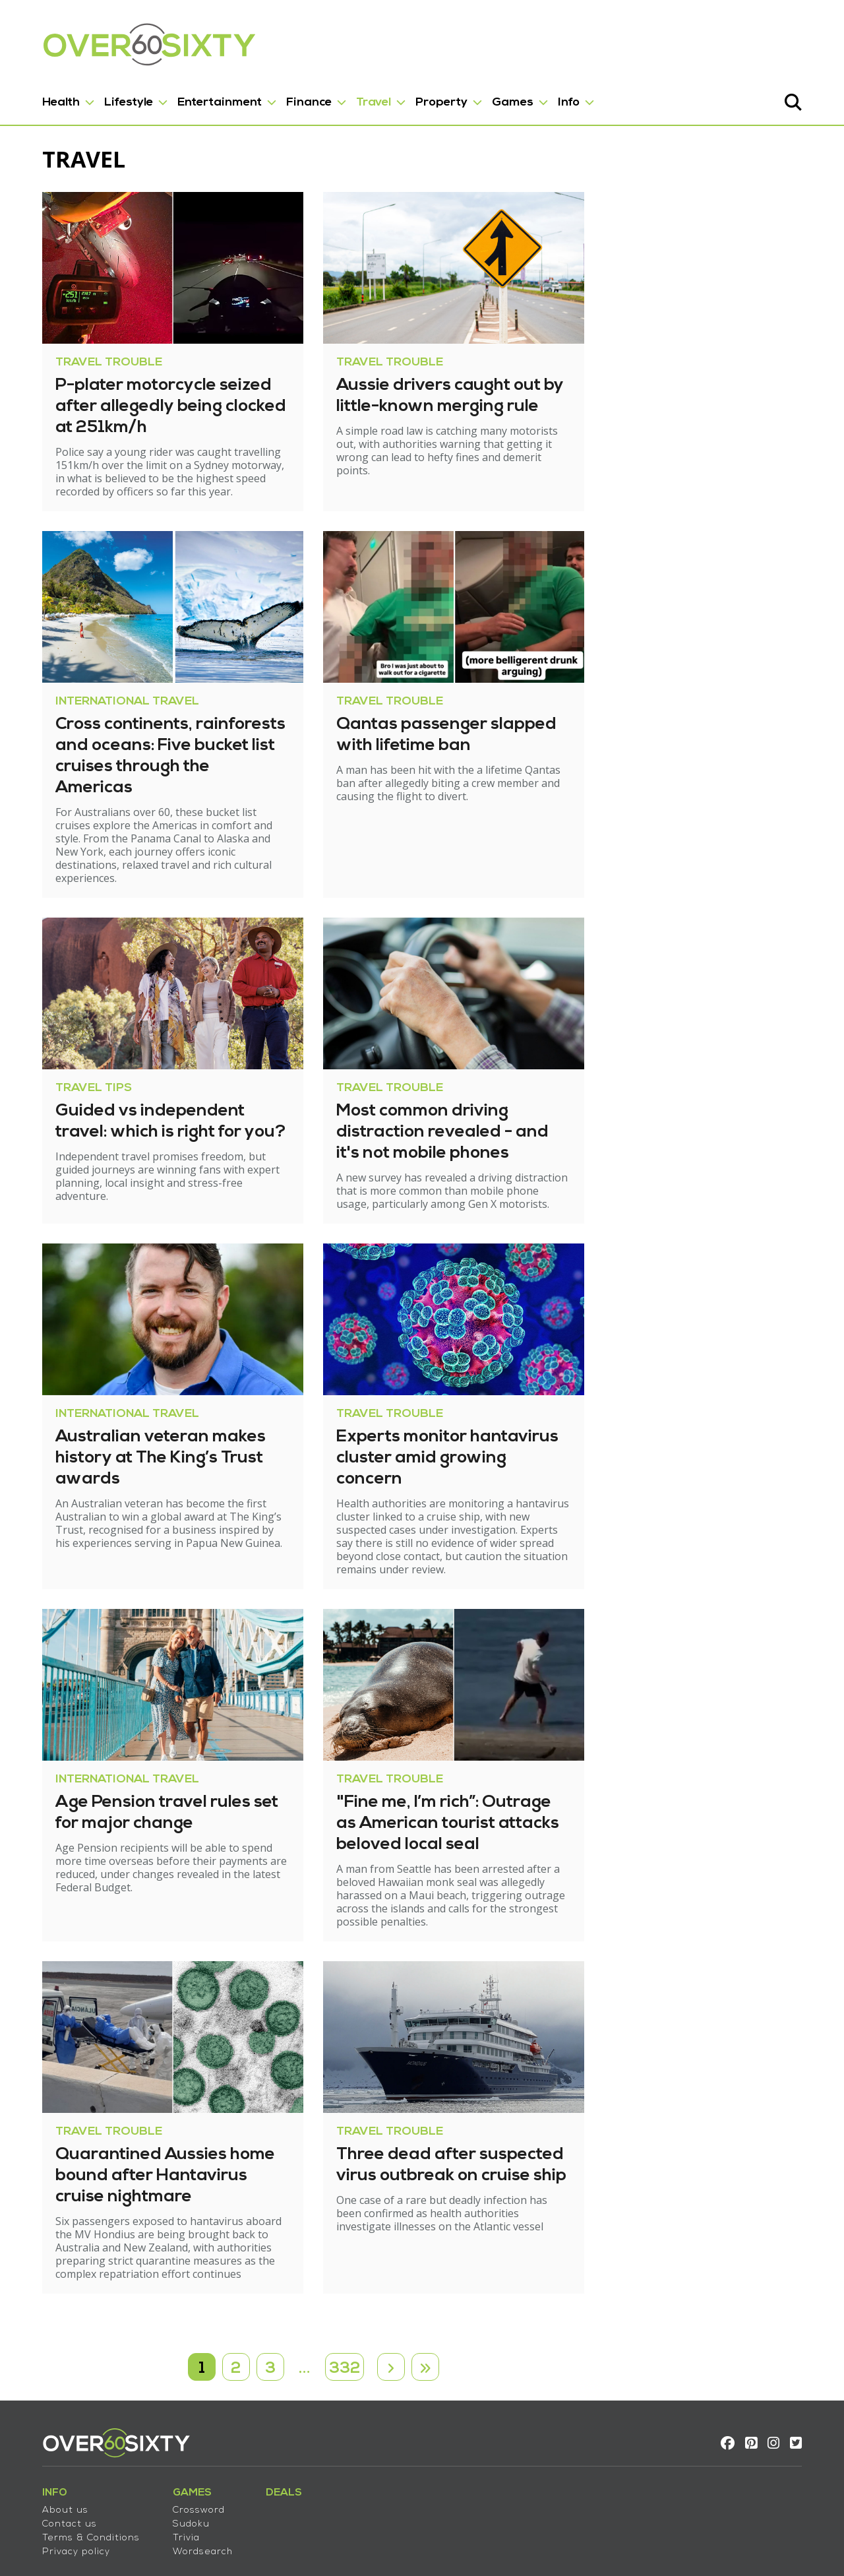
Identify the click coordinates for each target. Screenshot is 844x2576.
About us (49, 2451)
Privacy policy (60, 2492)
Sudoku (175, 2465)
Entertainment (204, 98)
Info (553, 98)
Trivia (170, 2479)
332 (344, 2303)
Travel (357, 98)
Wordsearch (187, 2492)
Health (45, 98)
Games (497, 98)
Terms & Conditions (75, 2479)
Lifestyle (112, 98)
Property (426, 98)
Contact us (53, 2465)
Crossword (183, 2451)
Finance (293, 98)
